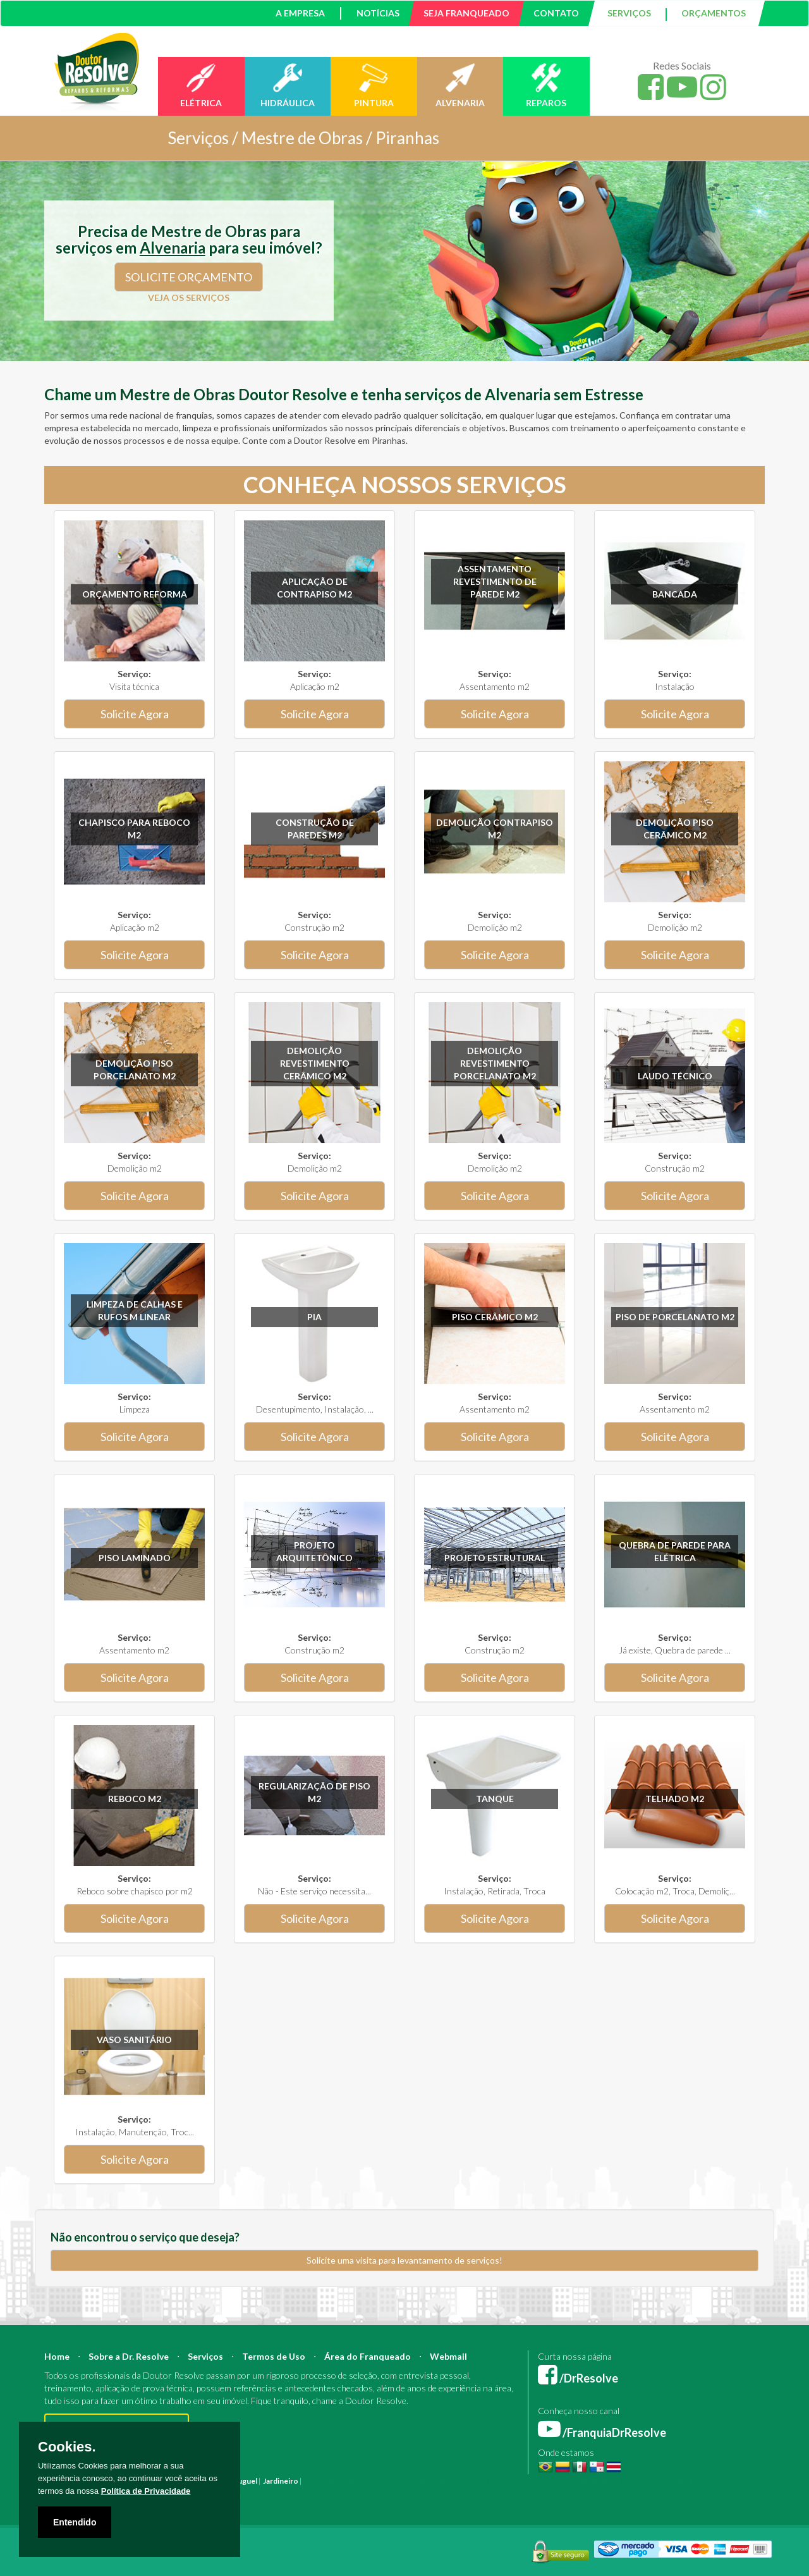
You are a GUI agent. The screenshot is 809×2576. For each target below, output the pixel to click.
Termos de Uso (273, 2356)
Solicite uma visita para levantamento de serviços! (404, 2260)
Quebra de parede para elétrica (675, 1551)
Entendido (74, 2522)
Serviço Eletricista (397, 2493)
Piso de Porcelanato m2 (675, 1316)
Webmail (448, 2356)
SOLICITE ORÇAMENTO (188, 277)
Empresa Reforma (332, 2493)
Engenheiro (463, 2481)
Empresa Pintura (271, 2493)
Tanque (495, 1798)
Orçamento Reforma (134, 594)
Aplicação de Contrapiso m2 (314, 587)
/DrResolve (578, 2378)
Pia (314, 1316)
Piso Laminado (135, 1557)
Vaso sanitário (134, 2039)
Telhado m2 (674, 1798)
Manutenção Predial (654, 2481)
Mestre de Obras (514, 2481)
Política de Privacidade (146, 2491)
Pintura (317, 2481)
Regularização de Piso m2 (314, 1792)
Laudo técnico (675, 1075)
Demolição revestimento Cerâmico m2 (315, 1063)
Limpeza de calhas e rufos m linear (135, 1310)
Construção (384, 2481)
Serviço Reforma (514, 2493)
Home (57, 2356)
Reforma (346, 2481)
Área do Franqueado (367, 2356)
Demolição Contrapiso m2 (494, 828)
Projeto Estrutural (494, 1557)
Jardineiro (280, 2481)
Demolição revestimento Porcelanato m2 (495, 1063)
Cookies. (67, 2447)
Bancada (674, 594)
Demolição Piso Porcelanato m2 (135, 1069)
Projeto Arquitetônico (314, 1551)
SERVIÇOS (629, 13)
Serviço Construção (704, 2493)
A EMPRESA (300, 13)
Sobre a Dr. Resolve (128, 2356)
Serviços (205, 2356)
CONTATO (556, 13)
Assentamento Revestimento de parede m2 (495, 581)
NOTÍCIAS (377, 13)
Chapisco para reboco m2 (134, 828)
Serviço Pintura (457, 2493)
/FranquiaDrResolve (602, 2432)
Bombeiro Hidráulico (581, 2481)
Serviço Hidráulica (576, 2493)
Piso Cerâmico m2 (495, 1316)
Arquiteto (423, 2481)
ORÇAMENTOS (713, 13)
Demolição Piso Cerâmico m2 (675, 828)
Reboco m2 (134, 1798)
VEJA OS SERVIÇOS (188, 297)
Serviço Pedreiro (638, 2493)
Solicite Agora (134, 714)
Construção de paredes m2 (315, 828)
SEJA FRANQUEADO (466, 13)
